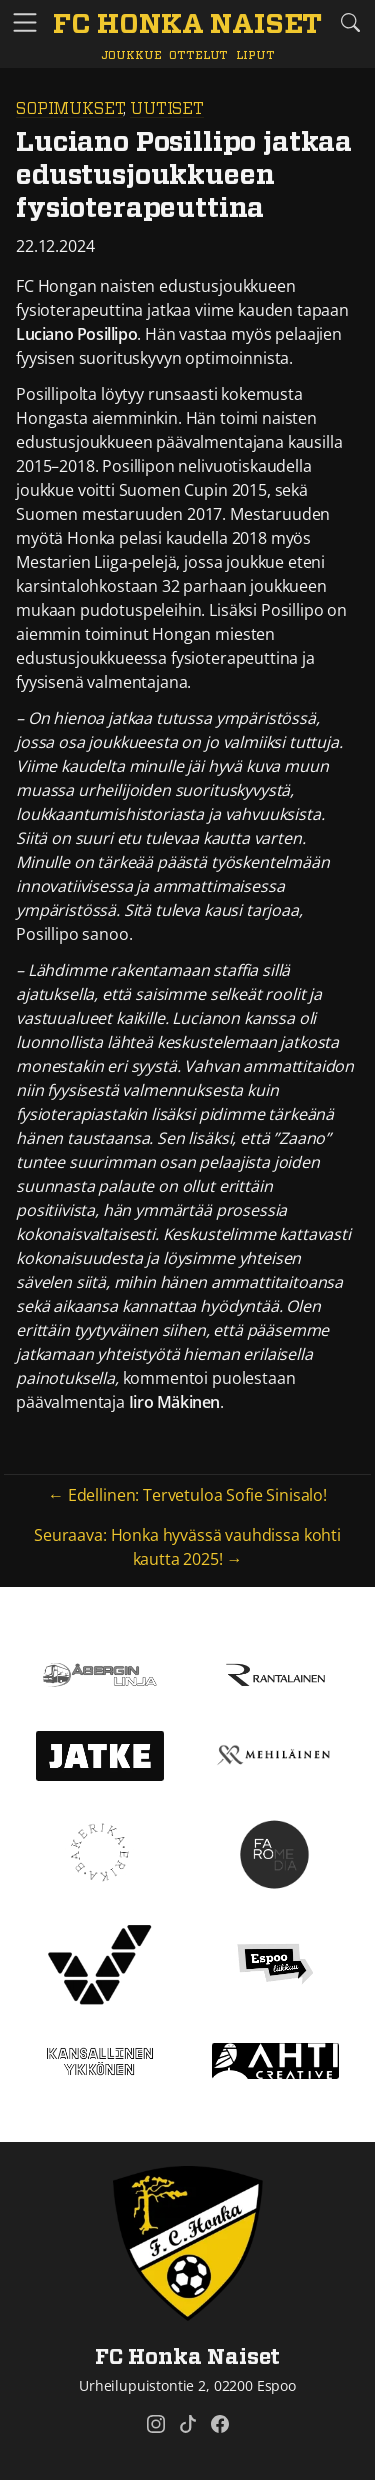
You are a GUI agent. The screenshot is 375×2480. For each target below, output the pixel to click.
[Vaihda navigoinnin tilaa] (25, 23)
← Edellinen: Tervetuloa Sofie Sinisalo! (187, 1495)
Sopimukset (69, 109)
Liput (255, 55)
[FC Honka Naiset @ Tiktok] (188, 2424)
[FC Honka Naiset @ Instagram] (156, 2424)
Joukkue (131, 55)
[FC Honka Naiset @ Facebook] (220, 2424)
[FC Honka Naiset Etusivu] (187, 26)
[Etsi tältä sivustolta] (350, 22)
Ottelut (198, 55)
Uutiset (167, 109)
